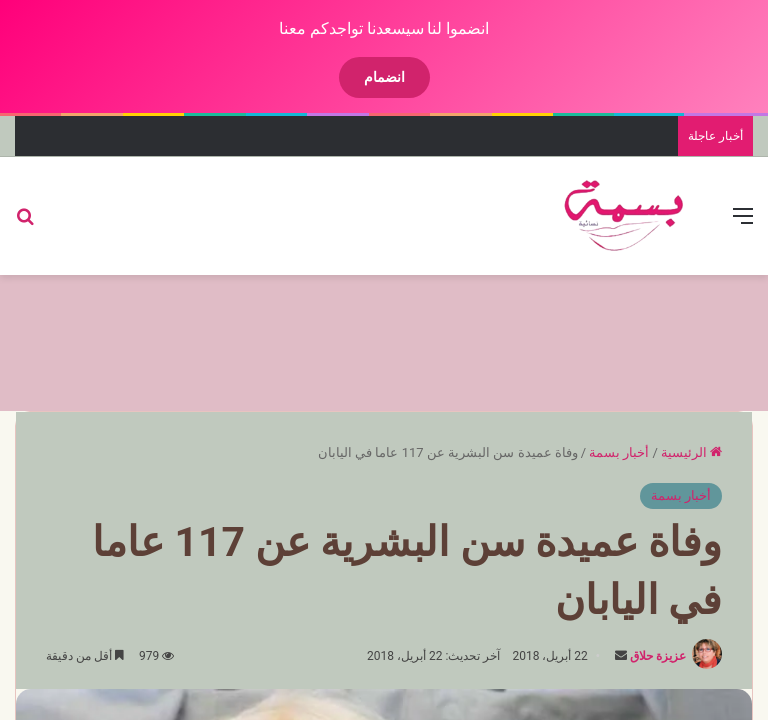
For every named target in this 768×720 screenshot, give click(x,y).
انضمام (384, 77)
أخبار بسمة (619, 452)
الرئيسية (691, 452)
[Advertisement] (384, 340)
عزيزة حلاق (658, 656)
